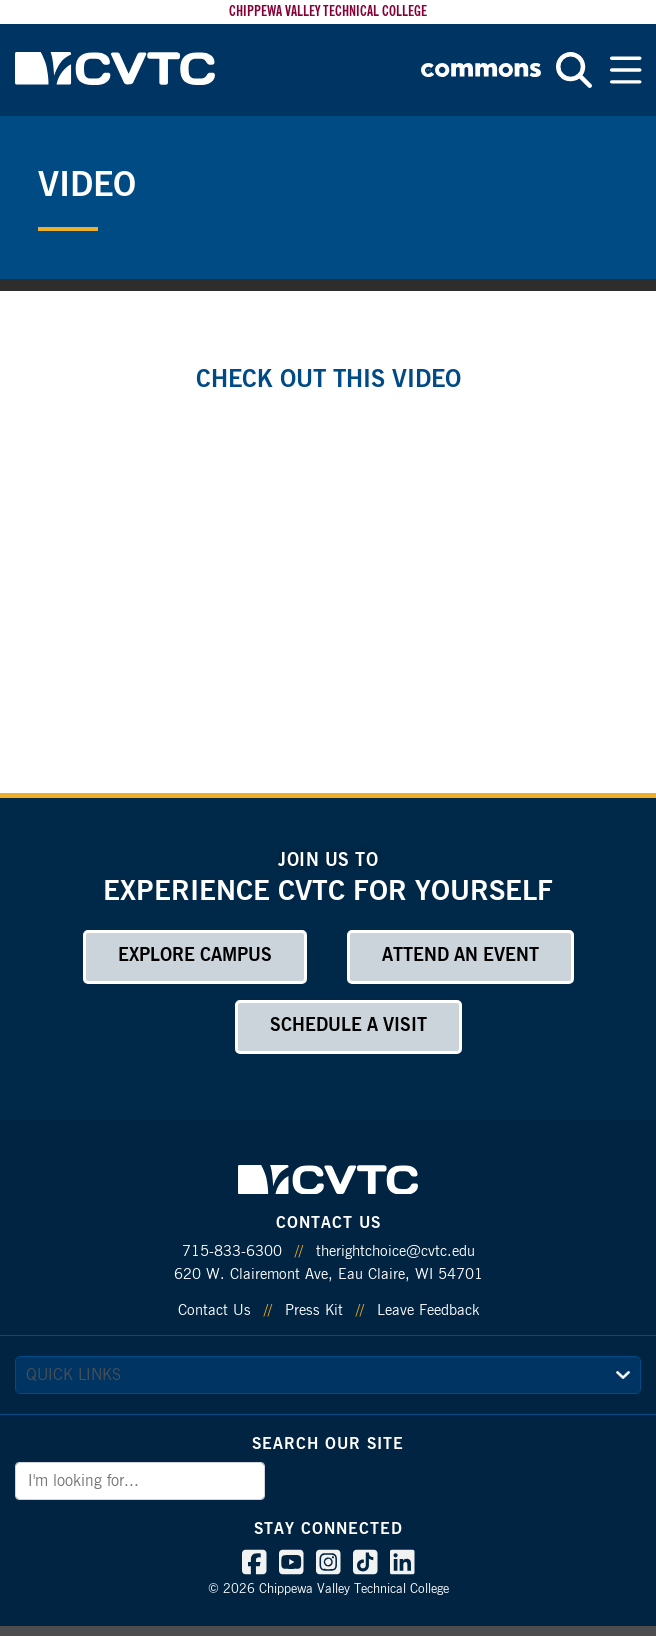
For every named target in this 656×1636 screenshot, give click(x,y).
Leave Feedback (428, 1310)
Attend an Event (460, 956)
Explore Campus (195, 956)
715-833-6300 (232, 1251)
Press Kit (314, 1310)
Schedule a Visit (348, 1026)
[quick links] (328, 1375)
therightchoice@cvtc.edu (395, 1251)
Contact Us (214, 1310)
